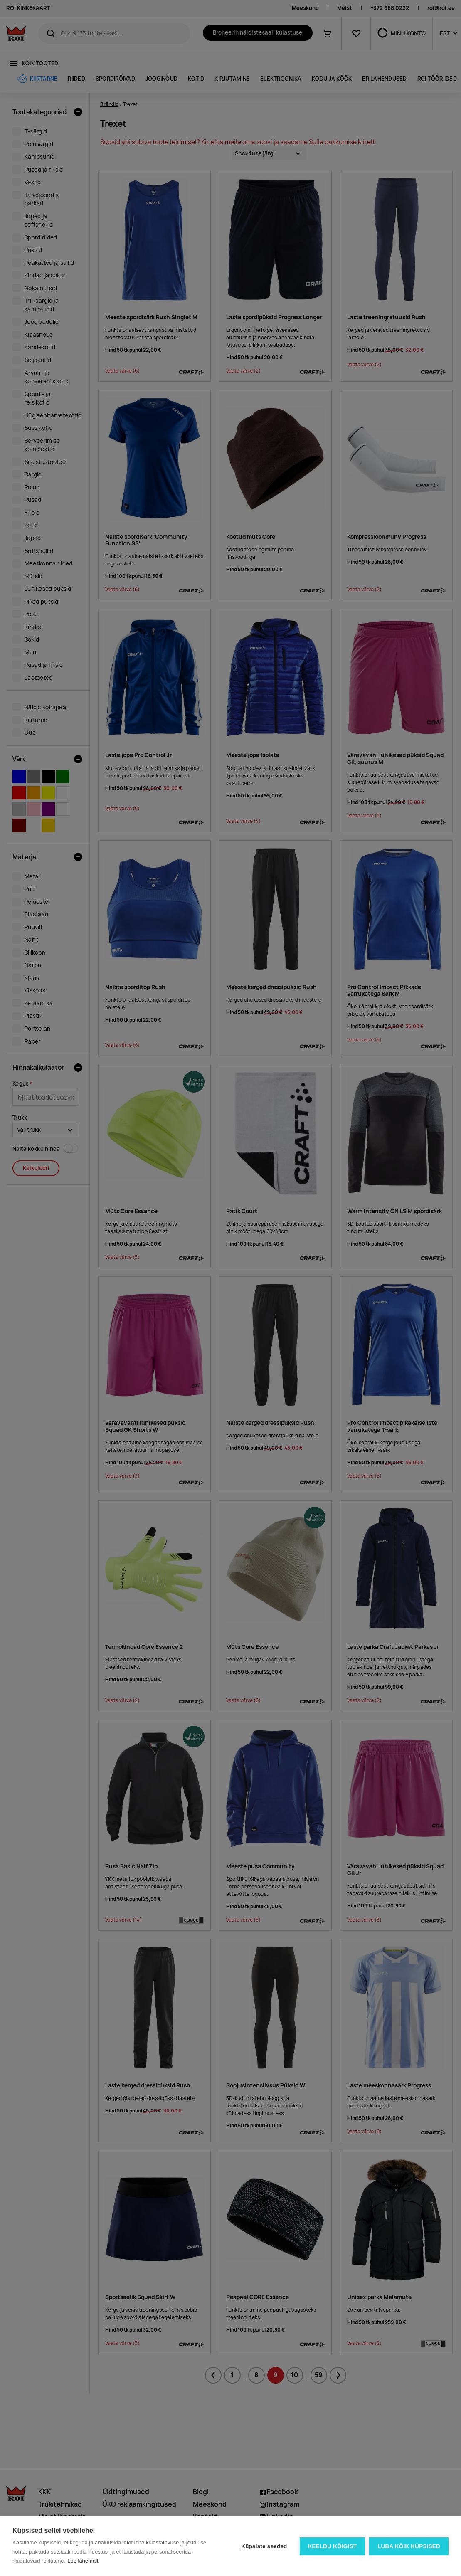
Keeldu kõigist (332, 2546)
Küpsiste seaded (264, 2546)
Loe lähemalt (82, 2561)
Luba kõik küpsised (408, 2546)
